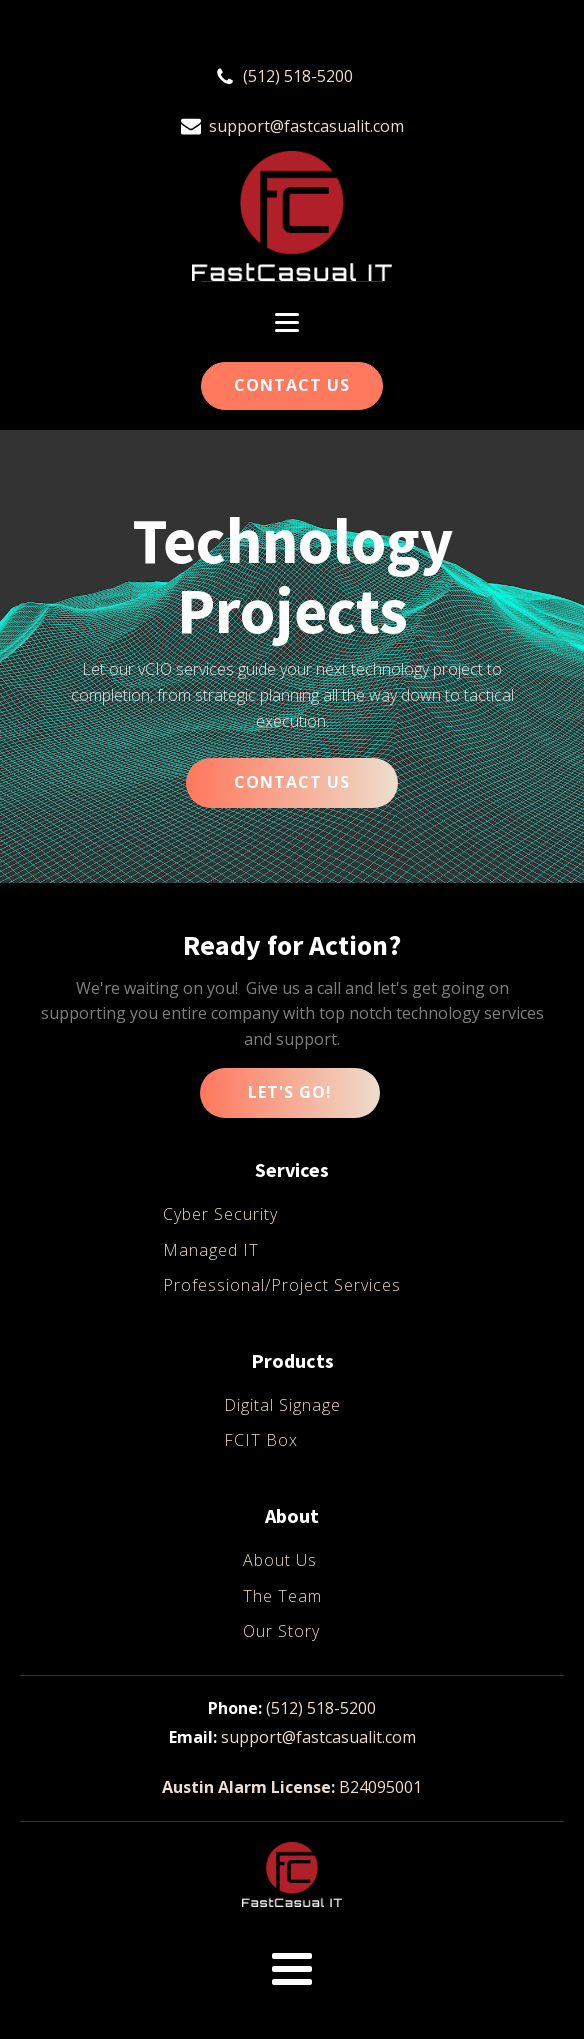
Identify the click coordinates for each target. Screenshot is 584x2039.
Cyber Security (220, 1214)
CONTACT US (292, 782)
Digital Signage (282, 1405)
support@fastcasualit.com (306, 126)
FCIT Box (261, 1440)
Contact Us (292, 385)
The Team (282, 1596)
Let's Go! (290, 1092)
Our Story (281, 1631)
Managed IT (211, 1250)
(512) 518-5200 (298, 76)
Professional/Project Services (282, 1285)
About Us (280, 1560)
